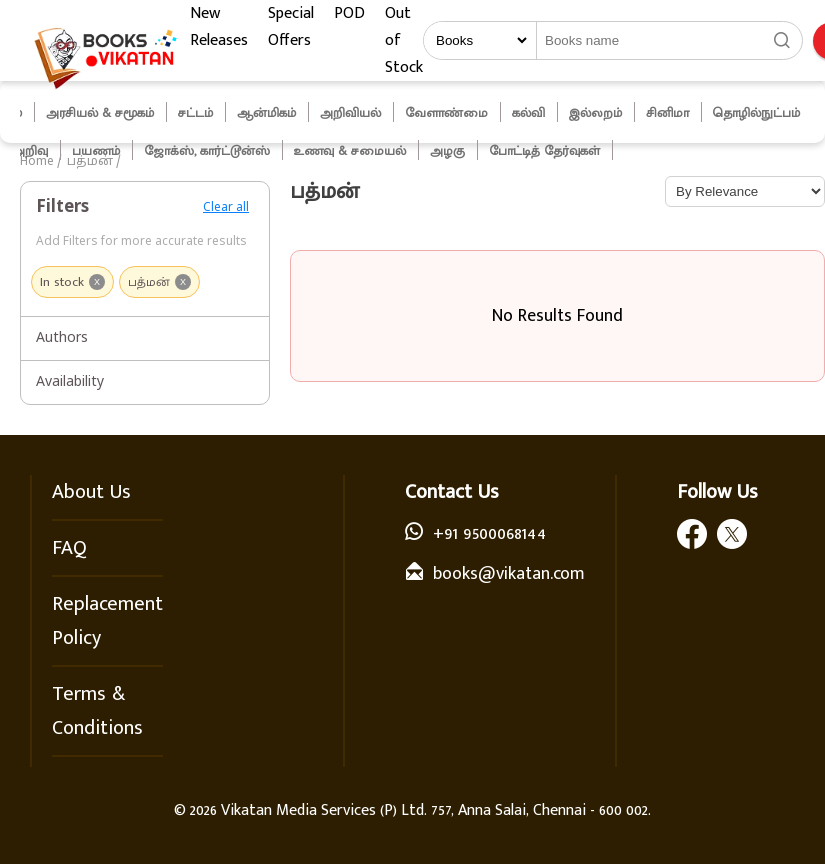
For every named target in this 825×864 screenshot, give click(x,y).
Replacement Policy (107, 621)
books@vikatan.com (509, 574)
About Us (91, 492)
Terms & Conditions (97, 711)
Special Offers (291, 27)
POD (349, 13)
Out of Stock (404, 40)
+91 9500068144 (489, 534)
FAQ (69, 548)
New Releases (219, 27)
